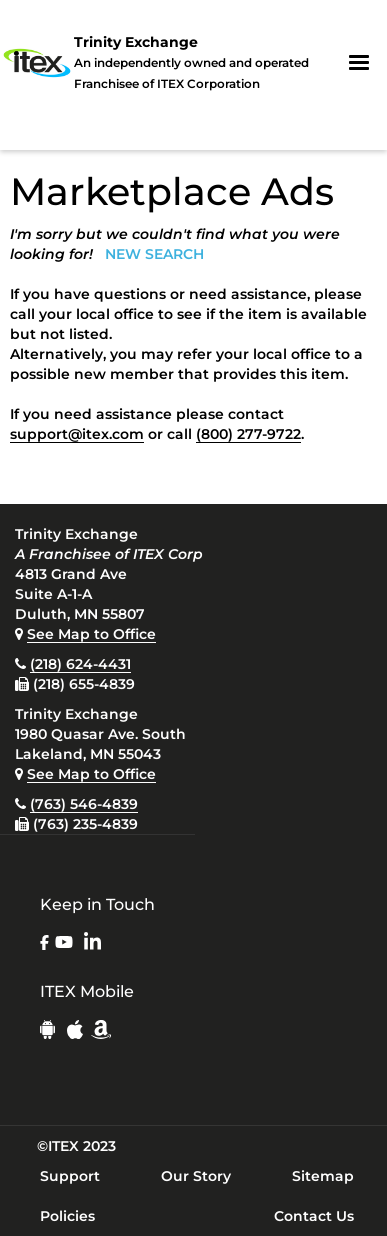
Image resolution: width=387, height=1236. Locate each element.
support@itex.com (77, 434)
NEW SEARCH (154, 254)
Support (70, 1176)
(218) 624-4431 (80, 664)
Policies (67, 1216)
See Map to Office (91, 634)
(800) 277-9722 (248, 434)
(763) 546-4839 (84, 804)
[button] (359, 63)
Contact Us (314, 1216)
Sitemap (323, 1176)
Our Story (196, 1176)
